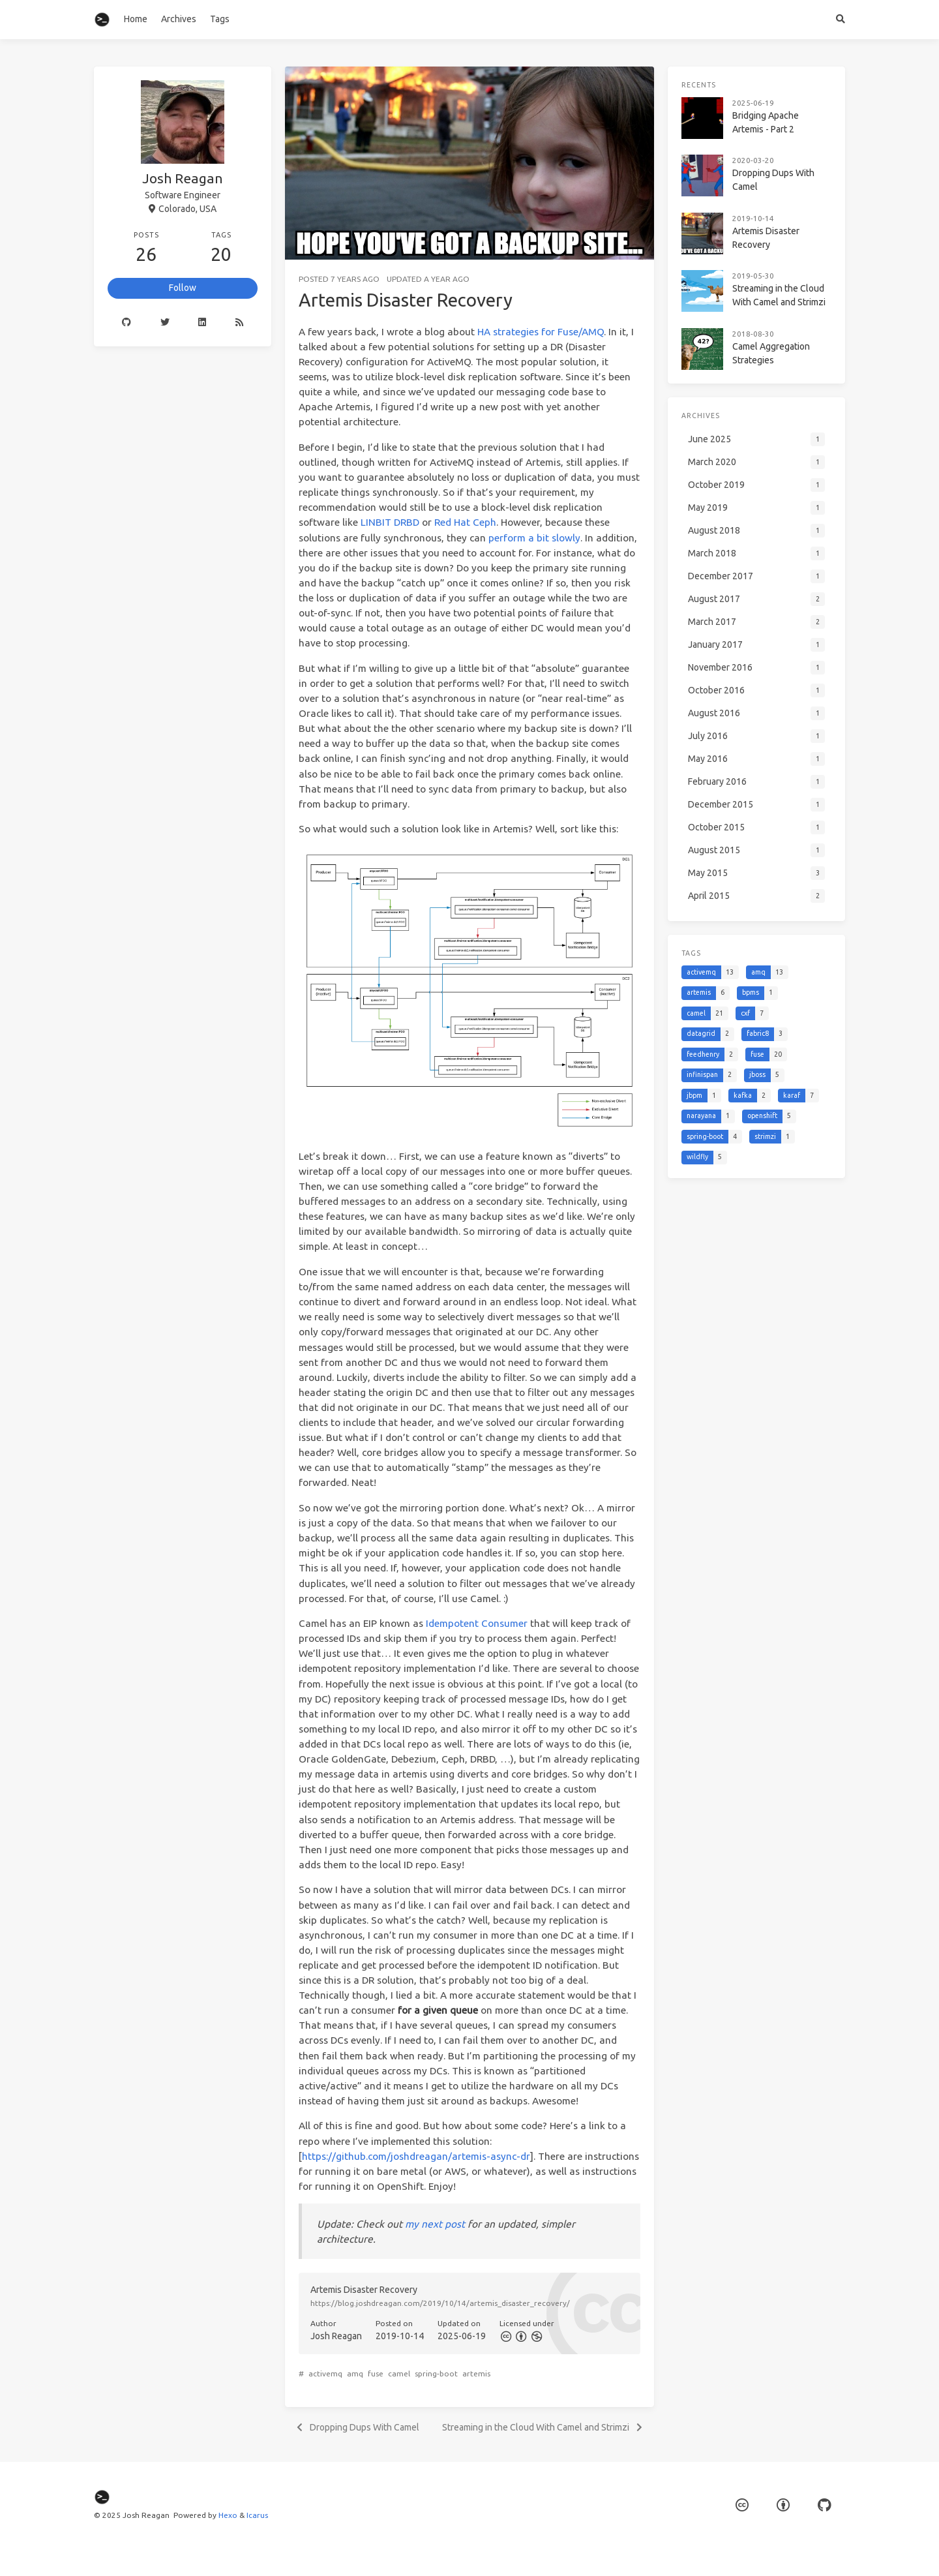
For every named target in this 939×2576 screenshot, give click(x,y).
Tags (220, 19)
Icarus (257, 2515)
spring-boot (436, 2373)
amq (355, 2373)
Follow (182, 287)
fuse (375, 2373)
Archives (178, 19)
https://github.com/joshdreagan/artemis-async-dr (416, 2156)
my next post (435, 2224)
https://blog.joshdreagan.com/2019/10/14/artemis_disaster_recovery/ (440, 2303)
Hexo (227, 2515)
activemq (325, 2373)
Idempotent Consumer (477, 1623)
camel (399, 2373)
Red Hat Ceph (465, 522)
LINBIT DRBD (390, 522)
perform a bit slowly (534, 537)
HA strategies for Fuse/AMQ (540, 331)
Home (135, 19)
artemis (476, 2373)
